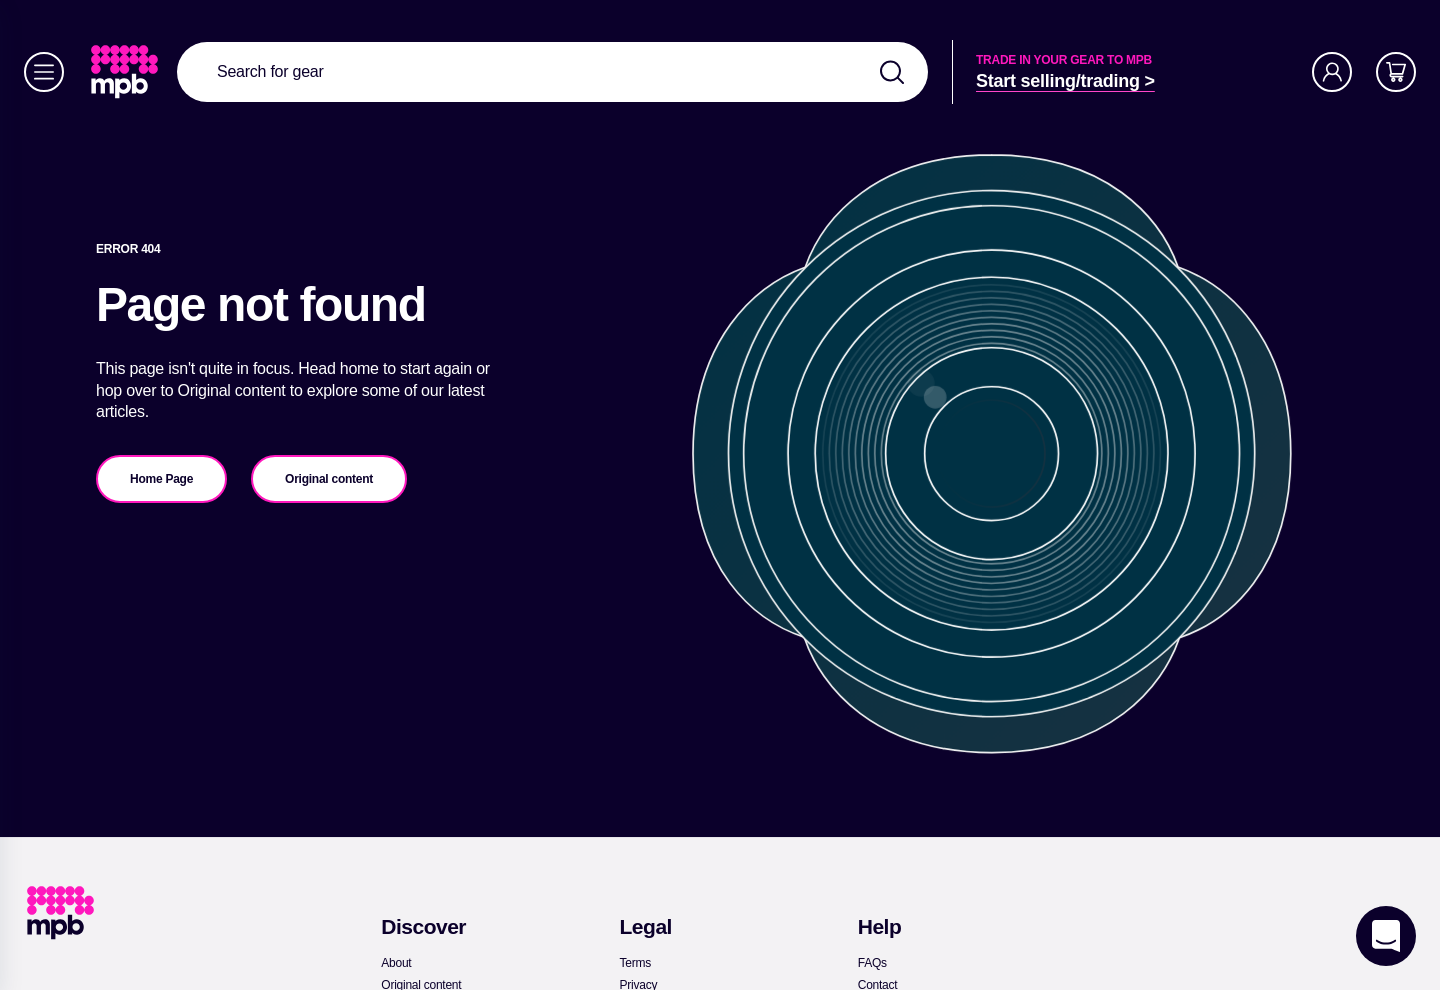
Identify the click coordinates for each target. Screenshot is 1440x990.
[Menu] (44, 72)
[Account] (1332, 72)
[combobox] (552, 72)
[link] (126, 72)
